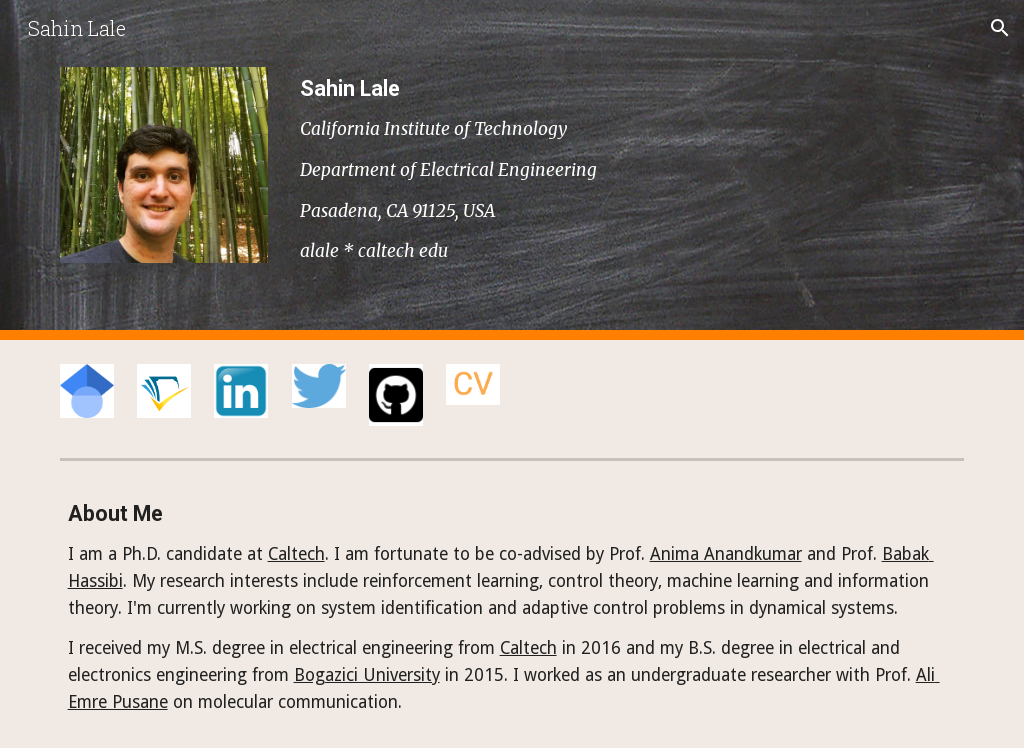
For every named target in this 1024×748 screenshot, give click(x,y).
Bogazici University (367, 675)
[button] (1000, 28)
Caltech (296, 554)
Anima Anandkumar (726, 554)
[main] (628, 170)
